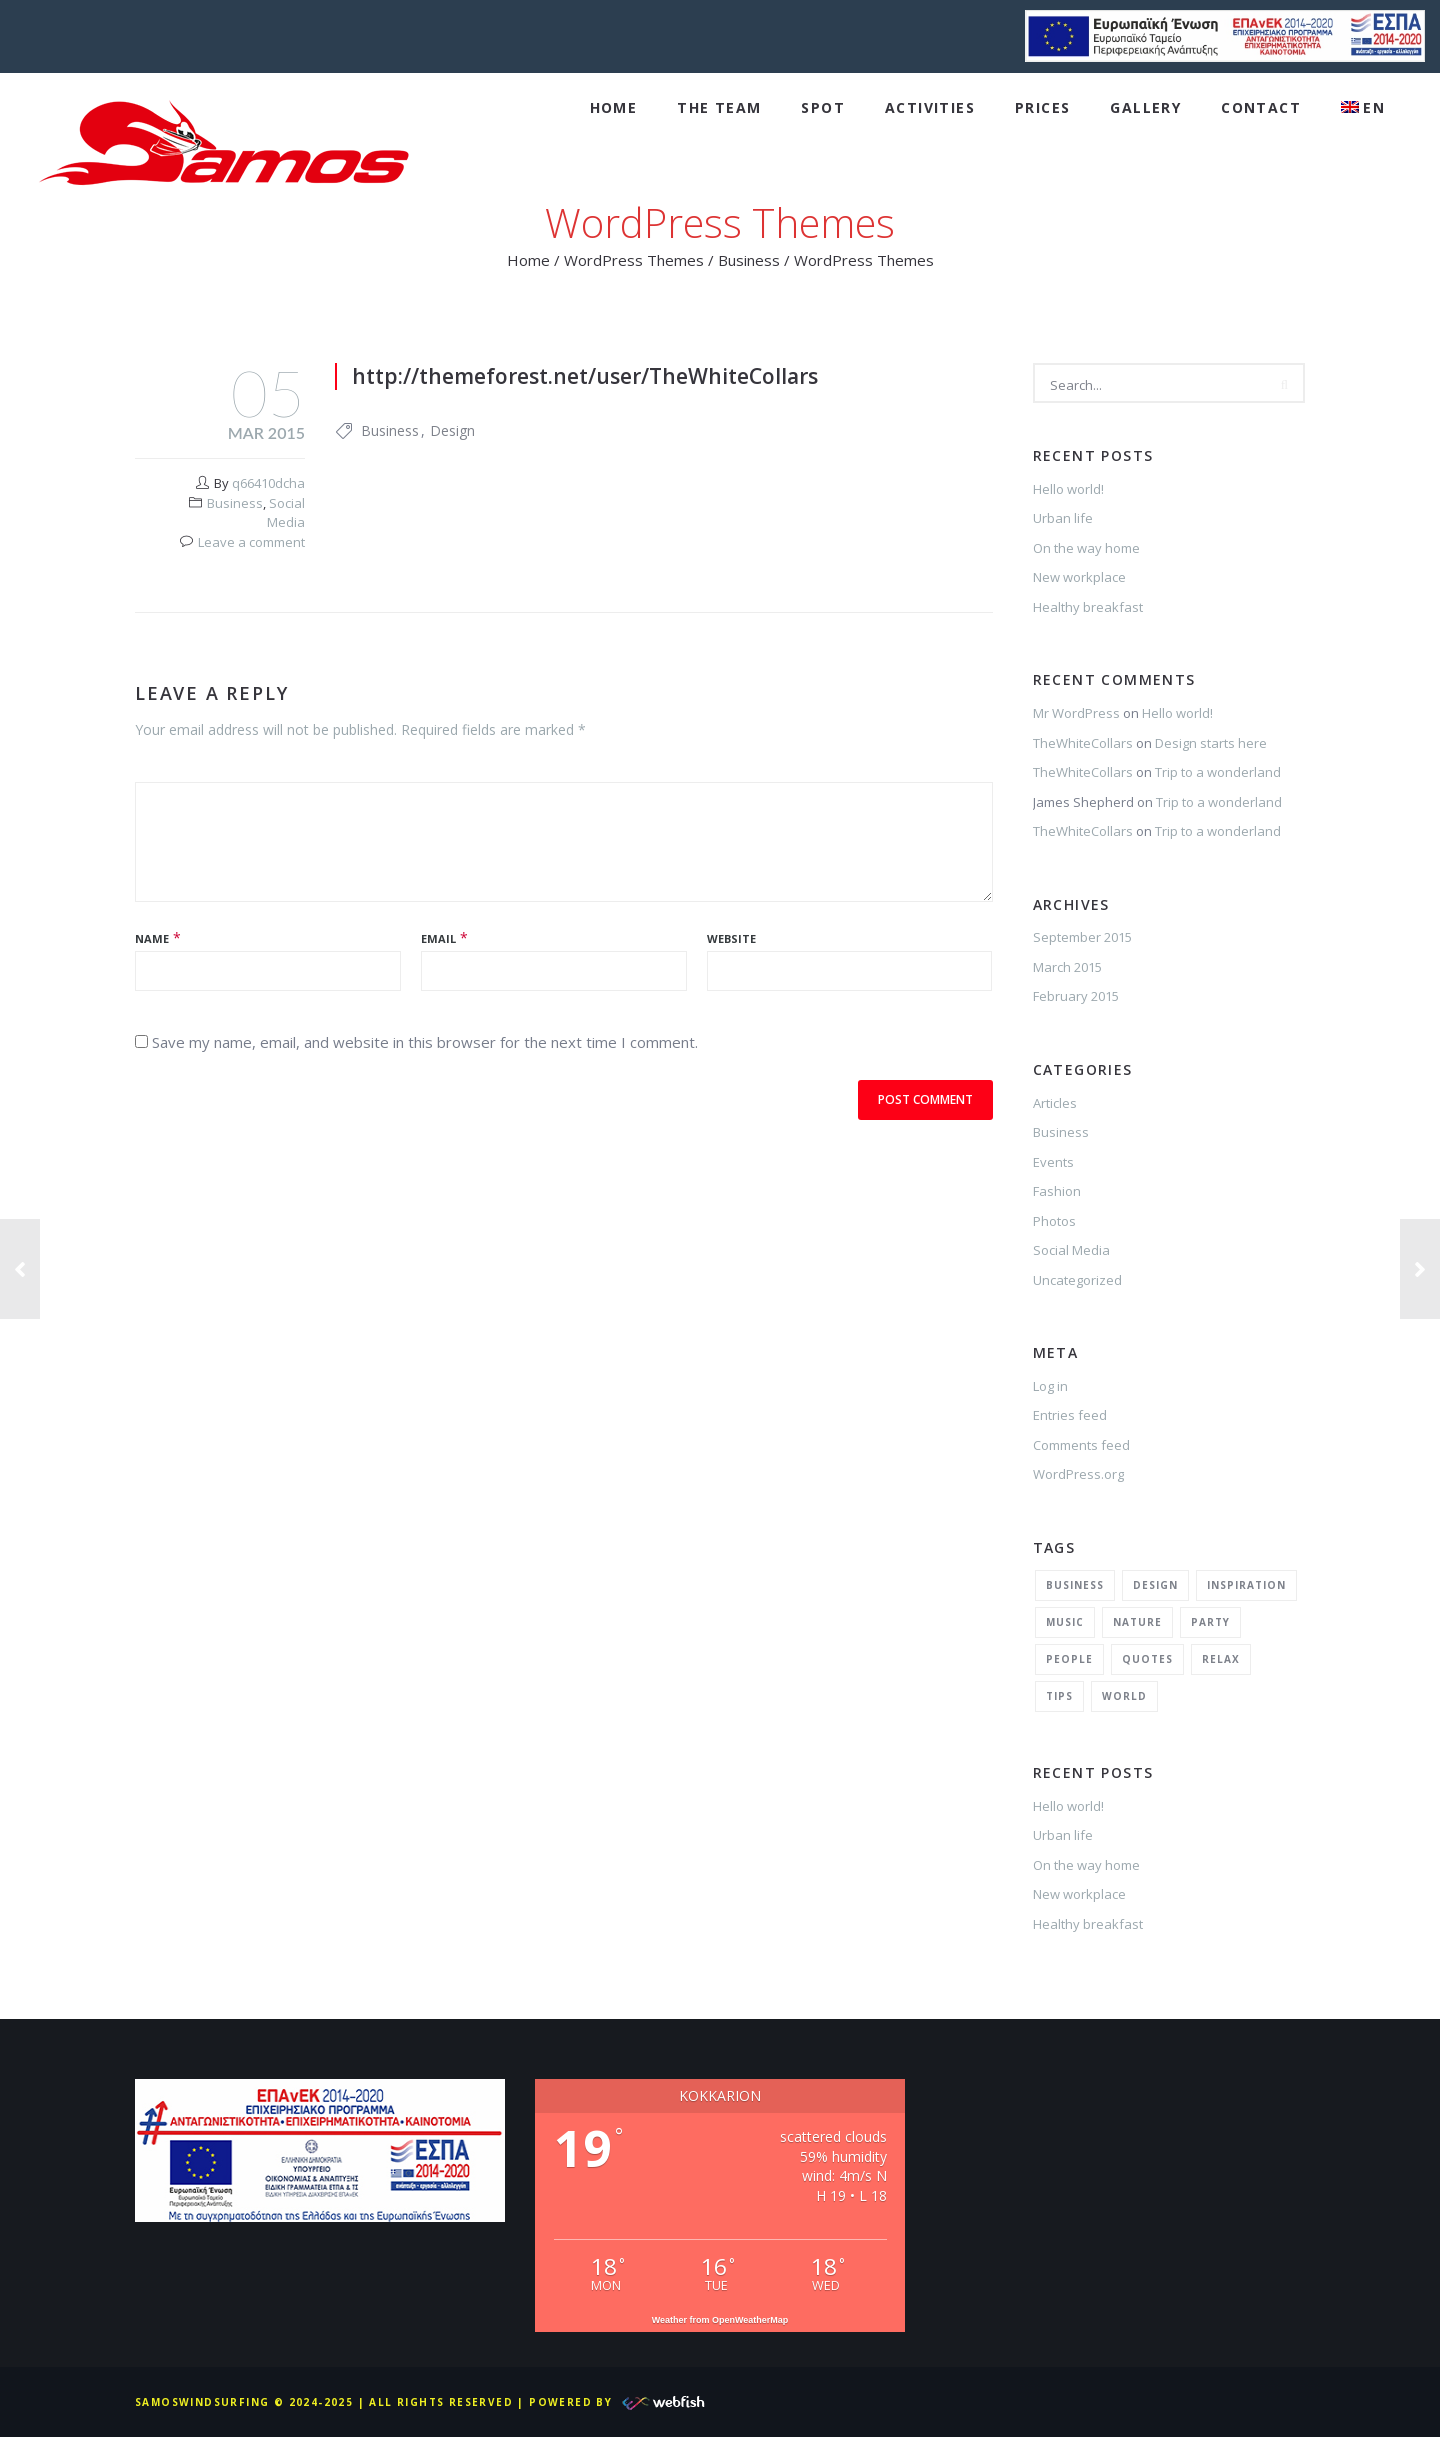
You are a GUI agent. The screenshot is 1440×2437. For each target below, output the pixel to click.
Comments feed (1081, 1445)
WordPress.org (1078, 1474)
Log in (1050, 1386)
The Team (719, 107)
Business (749, 260)
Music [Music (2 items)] (1065, 1622)
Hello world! (1068, 489)
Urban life (1063, 518)
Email (438, 938)
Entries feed (1070, 1415)
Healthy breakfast (1088, 607)
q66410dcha (268, 483)
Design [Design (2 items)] (1155, 1585)
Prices (1042, 107)
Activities (930, 107)
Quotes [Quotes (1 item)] (1147, 1659)
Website (731, 938)
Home (614, 107)
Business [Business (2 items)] (1075, 1585)
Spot (823, 107)
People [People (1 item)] (1069, 1659)
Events (1053, 1162)
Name (152, 938)
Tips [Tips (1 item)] (1059, 1696)
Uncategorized (1077, 1280)
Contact (1261, 107)
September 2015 (1082, 937)
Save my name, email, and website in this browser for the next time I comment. (425, 1042)
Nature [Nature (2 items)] (1137, 1622)
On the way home (1086, 548)
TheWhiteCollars (1083, 743)
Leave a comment (251, 542)
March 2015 (1067, 967)
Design (452, 430)
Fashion (1057, 1191)
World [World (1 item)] (1124, 1696)
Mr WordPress (1076, 713)
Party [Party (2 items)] (1210, 1622)
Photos (1054, 1221)
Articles (1055, 1103)
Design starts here (1211, 743)
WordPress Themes (634, 260)
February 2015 (1076, 996)
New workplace (1079, 577)
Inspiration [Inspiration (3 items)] (1246, 1585)
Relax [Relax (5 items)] (1221, 1659)
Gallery (1145, 107)
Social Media (286, 513)
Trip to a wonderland (1218, 772)
